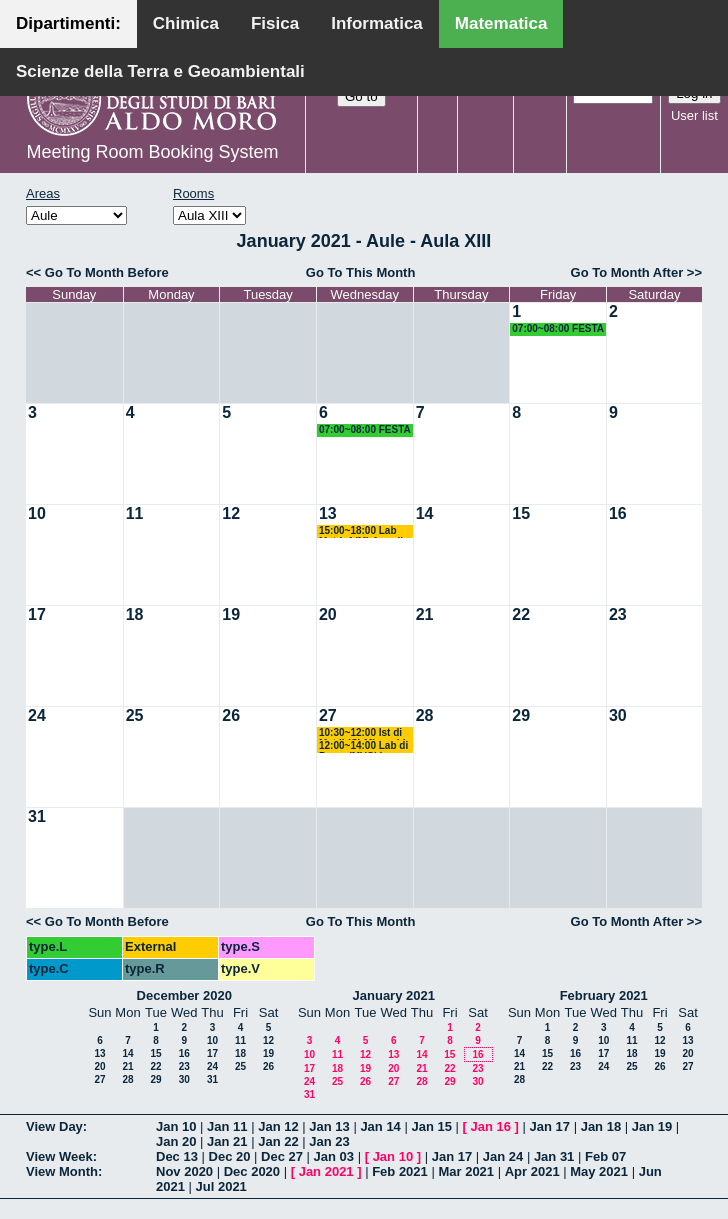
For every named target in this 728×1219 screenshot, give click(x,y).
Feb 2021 (400, 1171)
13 (328, 513)
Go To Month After (627, 272)
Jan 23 (329, 1141)
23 (618, 614)
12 (231, 513)
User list (694, 115)
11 (135, 513)
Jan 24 (503, 1156)
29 (521, 715)
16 (618, 513)
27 (328, 715)
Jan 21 (227, 1141)
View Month (62, 1171)
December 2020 (184, 995)
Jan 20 (176, 1141)
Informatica (377, 23)
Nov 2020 (184, 1171)
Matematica (501, 23)
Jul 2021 (221, 1186)
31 (37, 816)
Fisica (275, 23)
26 (231, 715)
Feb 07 (605, 1156)
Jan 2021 (326, 1171)
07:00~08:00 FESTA (558, 328)
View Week (59, 1156)
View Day (54, 1126)
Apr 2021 (532, 1171)
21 (425, 614)
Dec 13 (177, 1156)
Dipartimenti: (68, 23)
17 (37, 614)
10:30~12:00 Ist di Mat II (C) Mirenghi (362, 733)
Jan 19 (652, 1126)
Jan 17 (550, 1126)
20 (328, 614)
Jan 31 (554, 1156)
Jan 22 (278, 1141)
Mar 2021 (466, 1171)
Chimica (186, 23)
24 (37, 715)
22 (521, 614)
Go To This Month (361, 272)
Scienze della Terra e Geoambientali (160, 71)
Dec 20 (230, 1156)
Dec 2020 (252, 1171)
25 (135, 715)
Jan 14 (380, 1126)
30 (618, 715)
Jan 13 (329, 1126)
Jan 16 (491, 1126)
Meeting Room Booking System (152, 152)
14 (425, 513)
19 (231, 614)
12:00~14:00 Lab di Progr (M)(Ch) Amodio (363, 746)
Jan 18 (601, 1126)
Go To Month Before (107, 272)
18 (135, 614)
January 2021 (394, 995)
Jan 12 (278, 1126)
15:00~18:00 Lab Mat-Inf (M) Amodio (364, 531)
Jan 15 (431, 1126)
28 (425, 715)
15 (521, 513)
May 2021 (599, 1171)
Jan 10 (176, 1126)
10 (37, 513)
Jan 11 (227, 1126)
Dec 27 (282, 1156)
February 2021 (604, 995)
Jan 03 (334, 1156)
